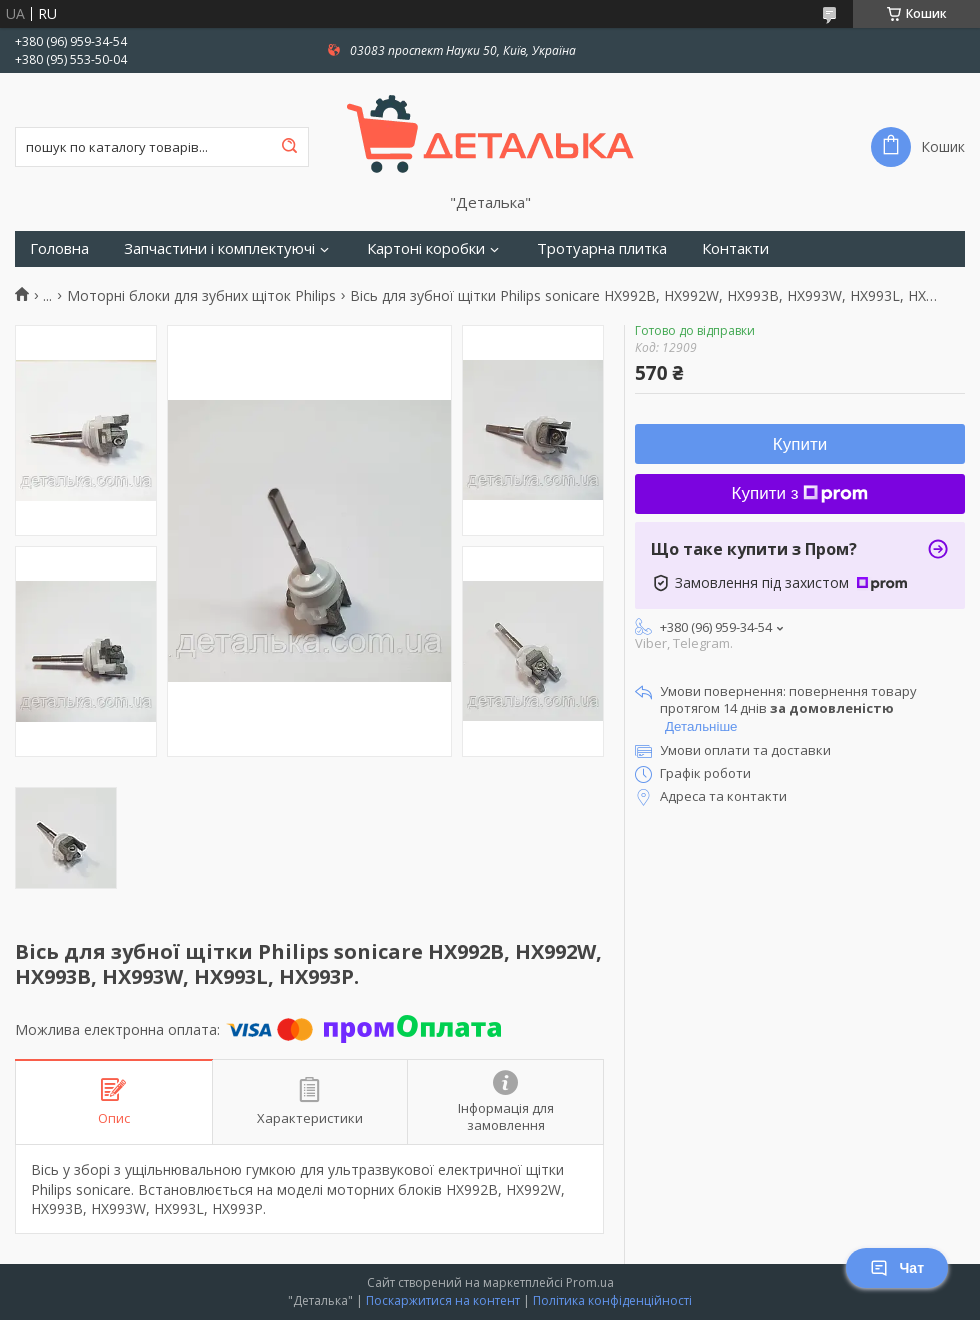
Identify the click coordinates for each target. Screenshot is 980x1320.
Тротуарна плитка (602, 248)
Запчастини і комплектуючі (219, 248)
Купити (800, 444)
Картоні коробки (426, 248)
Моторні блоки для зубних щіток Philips (201, 296)
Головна (59, 248)
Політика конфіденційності (612, 1300)
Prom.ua (590, 1282)
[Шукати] (289, 147)
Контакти (735, 248)
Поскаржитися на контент (443, 1300)
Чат (897, 1268)
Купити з (800, 493)
